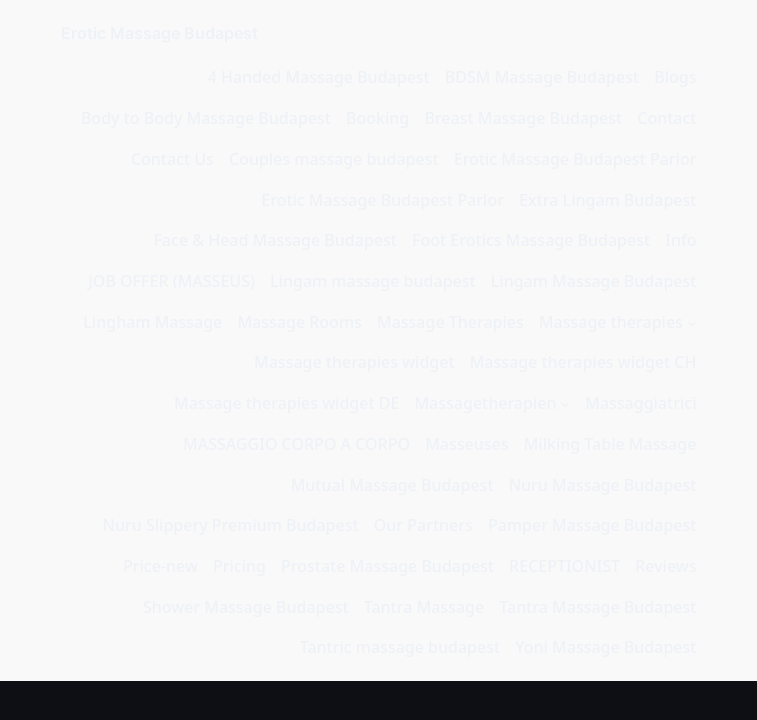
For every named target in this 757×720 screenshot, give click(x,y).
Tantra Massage (424, 607)
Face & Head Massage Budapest (275, 240)
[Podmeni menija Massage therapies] (692, 323)
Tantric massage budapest (400, 647)
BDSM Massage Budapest (542, 77)
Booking (377, 118)
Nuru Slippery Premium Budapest (231, 525)
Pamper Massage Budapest (592, 525)
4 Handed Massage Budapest (319, 77)
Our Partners (423, 525)
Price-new (160, 566)
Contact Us (172, 159)
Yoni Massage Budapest (605, 647)
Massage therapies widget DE (286, 403)
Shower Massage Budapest (246, 607)
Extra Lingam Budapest (607, 200)
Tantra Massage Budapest (597, 607)
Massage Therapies (450, 322)
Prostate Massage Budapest (387, 566)
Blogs (675, 77)
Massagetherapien (485, 403)
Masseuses (466, 444)
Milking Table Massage (610, 444)
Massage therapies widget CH (583, 362)
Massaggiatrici (640, 403)
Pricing (239, 566)
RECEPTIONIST (564, 566)
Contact (666, 118)
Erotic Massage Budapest (159, 33)
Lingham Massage (152, 322)
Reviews (665, 566)
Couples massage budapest (334, 159)
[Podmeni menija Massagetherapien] (565, 404)
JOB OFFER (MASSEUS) (171, 281)
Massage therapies (611, 322)
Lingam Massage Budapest (594, 281)
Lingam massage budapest (373, 281)
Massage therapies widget (354, 362)
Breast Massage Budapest (523, 118)
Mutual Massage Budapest (392, 485)
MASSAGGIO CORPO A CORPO (296, 444)
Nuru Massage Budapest (603, 485)
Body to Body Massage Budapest (206, 118)
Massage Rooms (299, 322)
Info (680, 240)
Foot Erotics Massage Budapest (531, 240)
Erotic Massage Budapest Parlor (575, 159)
